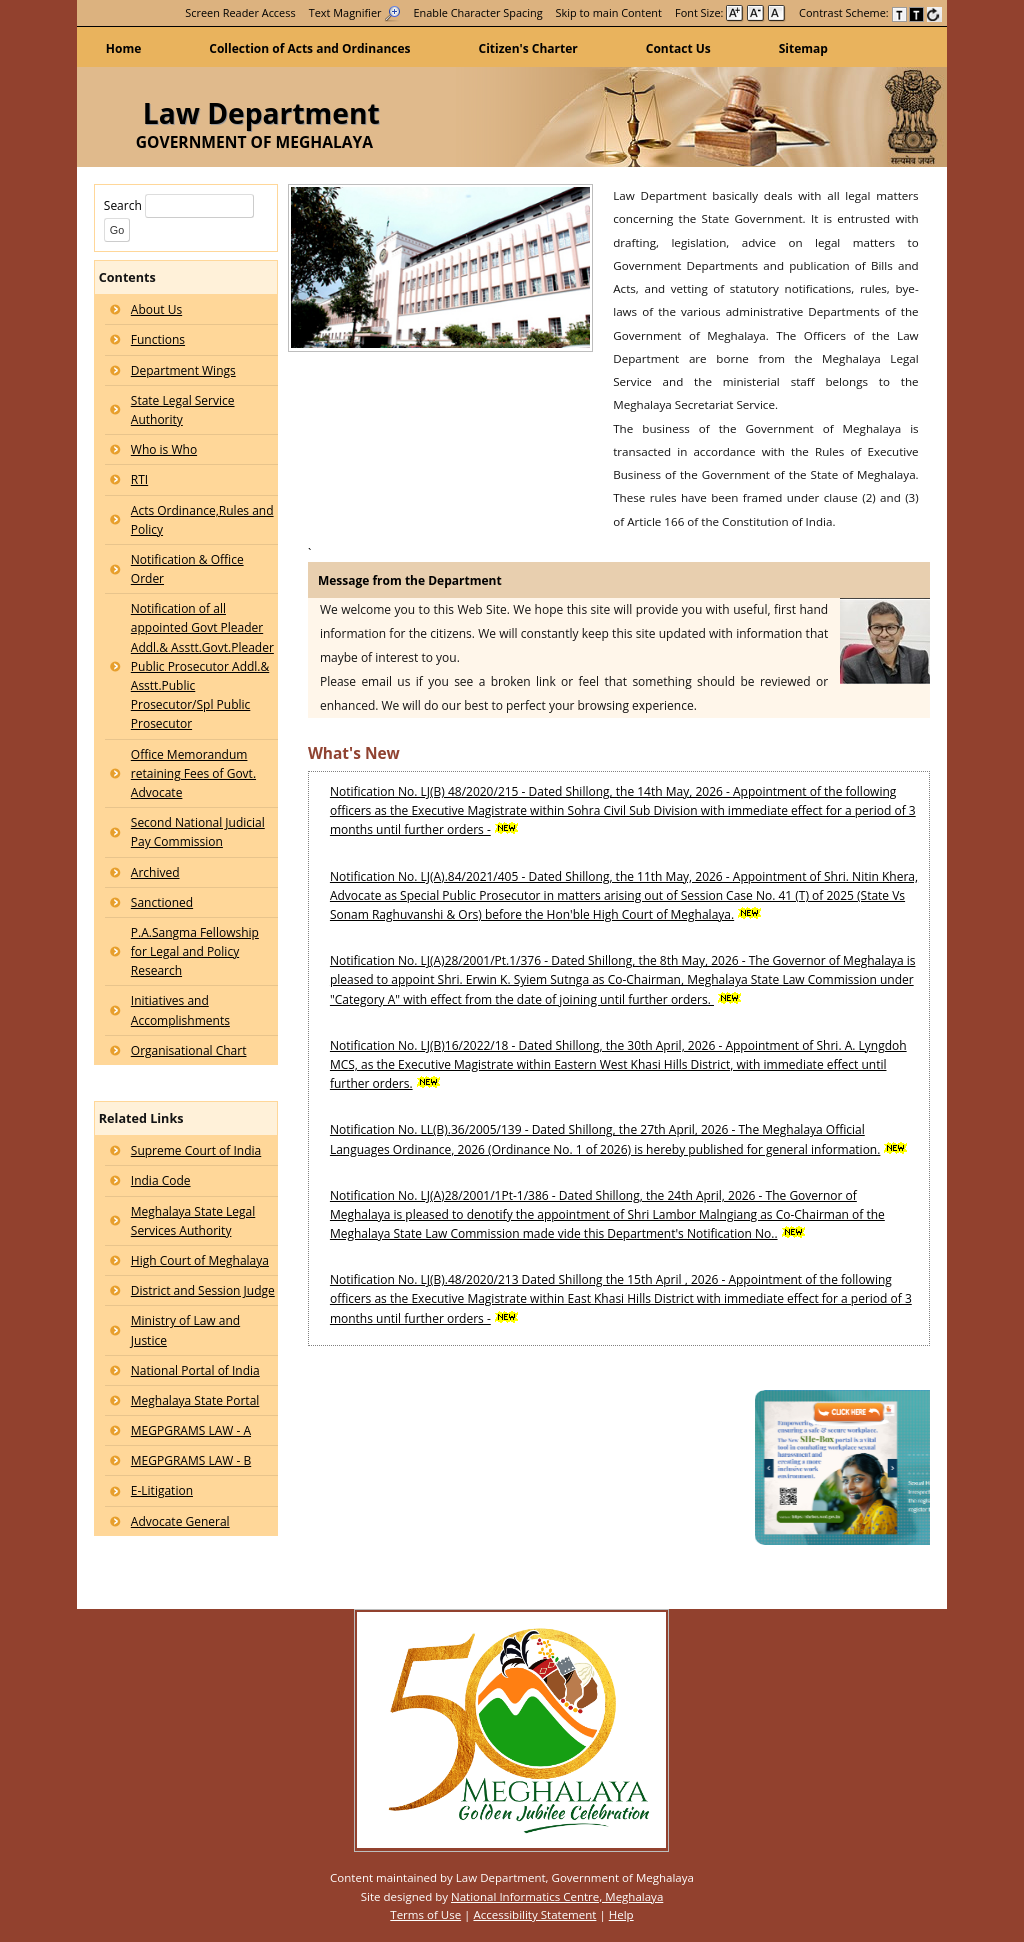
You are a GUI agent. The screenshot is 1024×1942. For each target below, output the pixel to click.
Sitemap (803, 48)
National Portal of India (195, 1370)
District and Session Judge (203, 1290)
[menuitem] (240, 12)
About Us (156, 309)
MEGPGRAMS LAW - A (191, 1430)
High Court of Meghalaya (200, 1260)
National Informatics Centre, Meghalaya (557, 1896)
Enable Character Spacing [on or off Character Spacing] (478, 12)
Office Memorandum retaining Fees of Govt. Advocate (193, 773)
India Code (161, 1180)
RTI (139, 479)
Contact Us (678, 48)
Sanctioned (162, 902)
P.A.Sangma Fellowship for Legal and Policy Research (195, 951)
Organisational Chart (189, 1050)
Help (621, 1914)
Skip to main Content (609, 12)
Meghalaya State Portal (195, 1400)
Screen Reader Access (240, 12)
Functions (158, 339)
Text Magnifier (355, 12)
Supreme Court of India (196, 1150)
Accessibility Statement (534, 1914)
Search (179, 205)
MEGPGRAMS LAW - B (191, 1460)
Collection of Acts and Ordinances (309, 48)
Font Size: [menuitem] (730, 12)
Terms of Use (425, 1914)
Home (123, 48)
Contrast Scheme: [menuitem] (870, 12)
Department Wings (183, 370)
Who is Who (164, 449)
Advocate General (180, 1521)
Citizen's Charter (528, 48)
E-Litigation (162, 1490)
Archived (155, 872)
